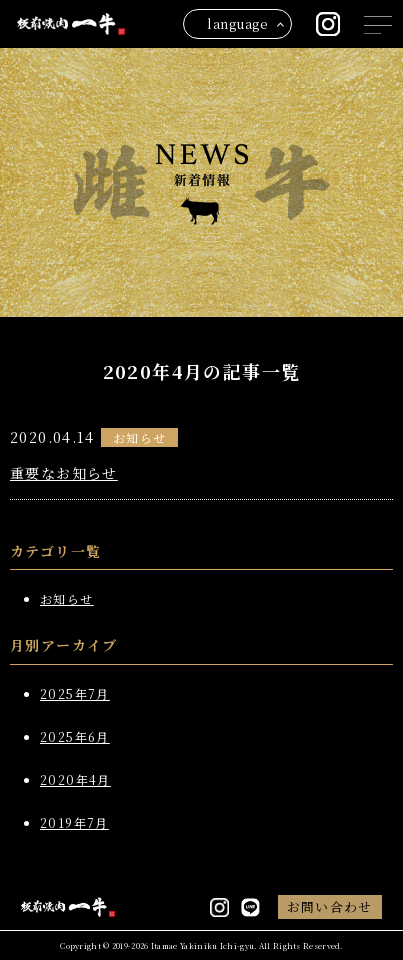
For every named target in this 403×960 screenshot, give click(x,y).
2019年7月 (74, 822)
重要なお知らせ (64, 473)
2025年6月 (75, 736)
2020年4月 (75, 779)
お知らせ (140, 437)
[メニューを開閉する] (378, 25)
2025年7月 (75, 693)
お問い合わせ (330, 906)
